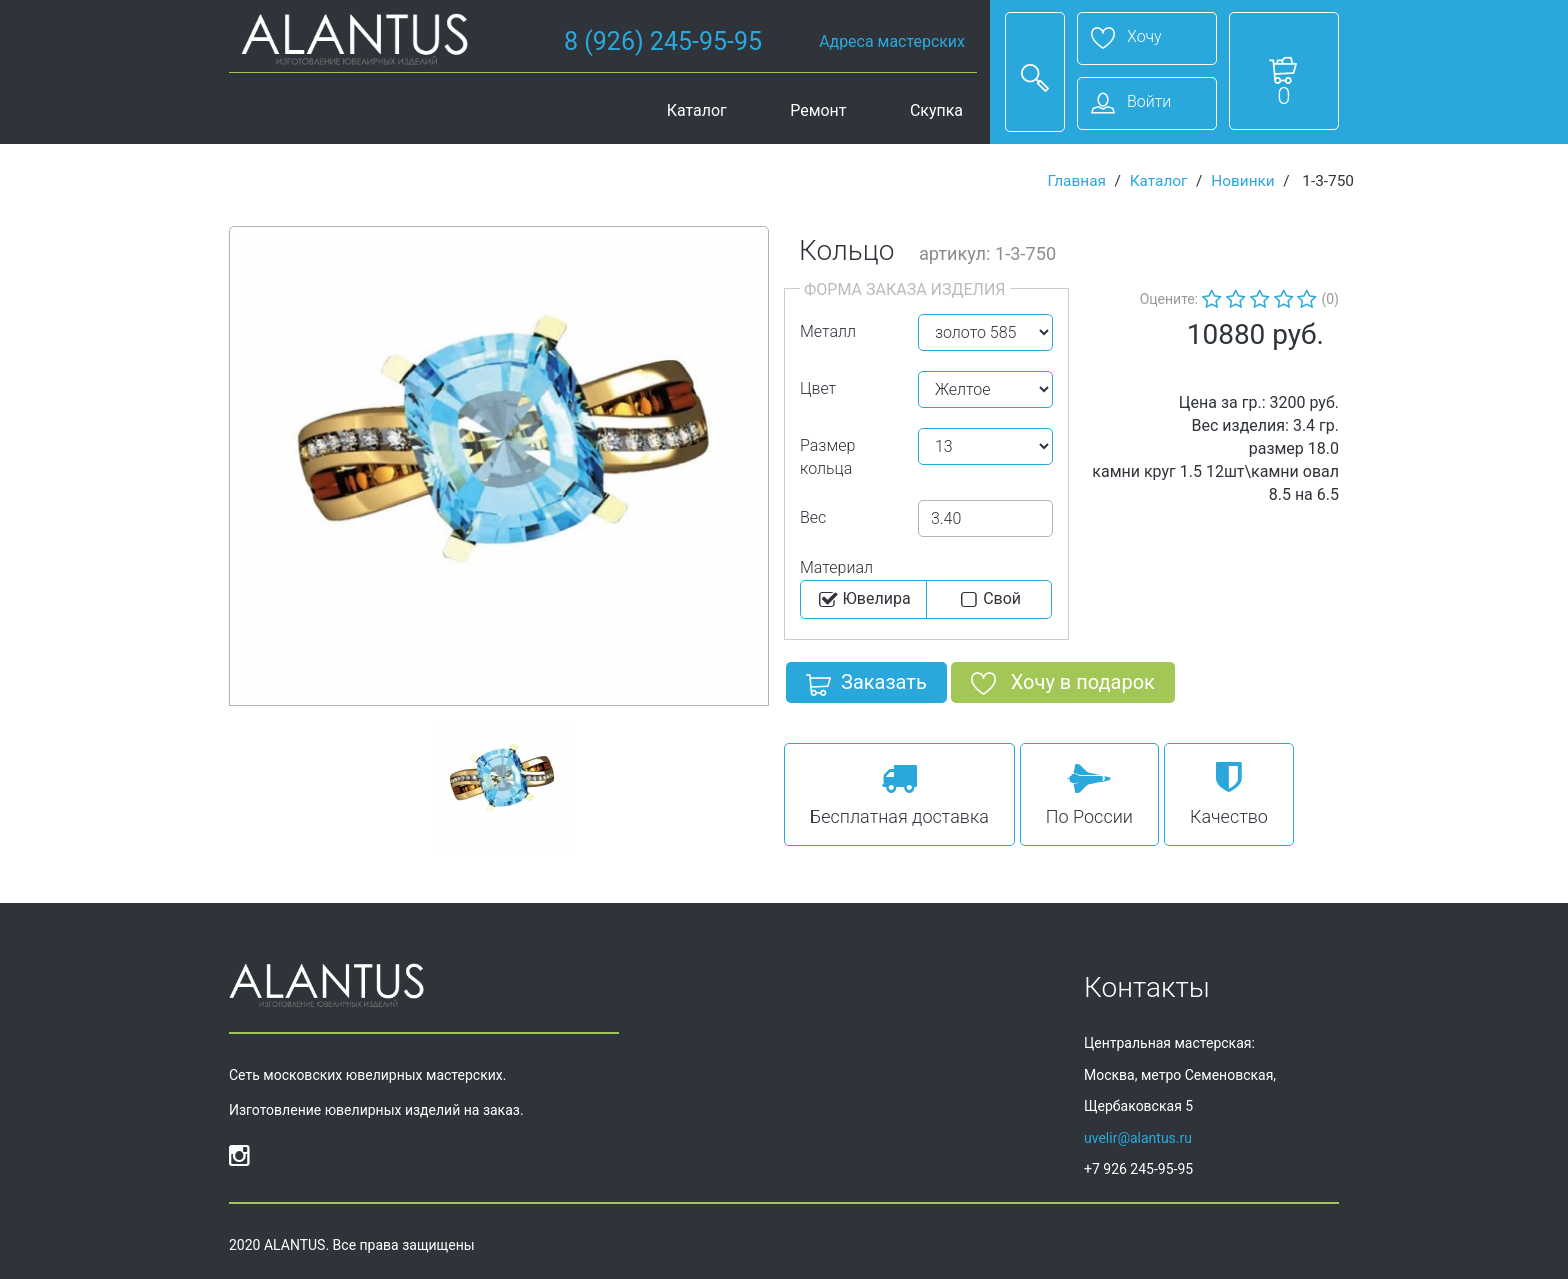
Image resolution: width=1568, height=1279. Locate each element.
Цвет (818, 388)
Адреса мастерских (892, 41)
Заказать (866, 686)
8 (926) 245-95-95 (663, 41)
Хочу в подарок (1063, 686)
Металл (828, 331)
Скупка (936, 110)
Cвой (988, 600)
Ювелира (863, 600)
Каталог (697, 110)
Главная (1076, 181)
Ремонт (818, 110)
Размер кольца (827, 457)
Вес (813, 517)
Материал (836, 567)
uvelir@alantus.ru (1138, 1138)
